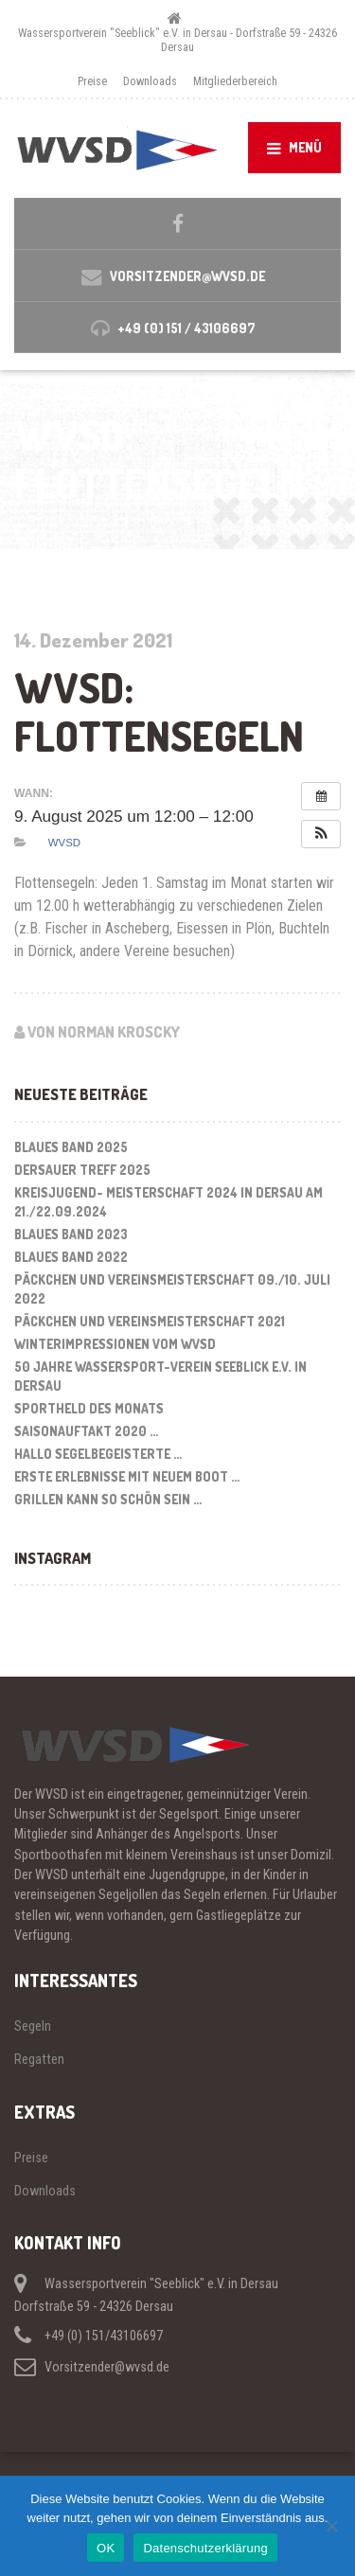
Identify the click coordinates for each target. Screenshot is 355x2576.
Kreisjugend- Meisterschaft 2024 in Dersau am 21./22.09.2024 (168, 1201)
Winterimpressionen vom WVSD (115, 1344)
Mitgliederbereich (235, 81)
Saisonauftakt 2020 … (86, 1431)
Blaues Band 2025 (71, 1147)
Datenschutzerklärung (205, 2548)
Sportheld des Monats (89, 1408)
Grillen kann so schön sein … (108, 1499)
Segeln (32, 2026)
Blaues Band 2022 (71, 1257)
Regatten (39, 2059)
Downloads (150, 81)
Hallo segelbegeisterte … (98, 1454)
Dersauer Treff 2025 (82, 1170)
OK (106, 2548)
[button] (321, 834)
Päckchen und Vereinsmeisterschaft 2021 (149, 1321)
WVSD (64, 842)
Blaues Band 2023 (71, 1234)
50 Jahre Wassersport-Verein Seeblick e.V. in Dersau (160, 1376)
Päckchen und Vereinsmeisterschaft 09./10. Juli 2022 (172, 1288)
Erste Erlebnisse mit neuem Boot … (127, 1476)
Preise (92, 81)
